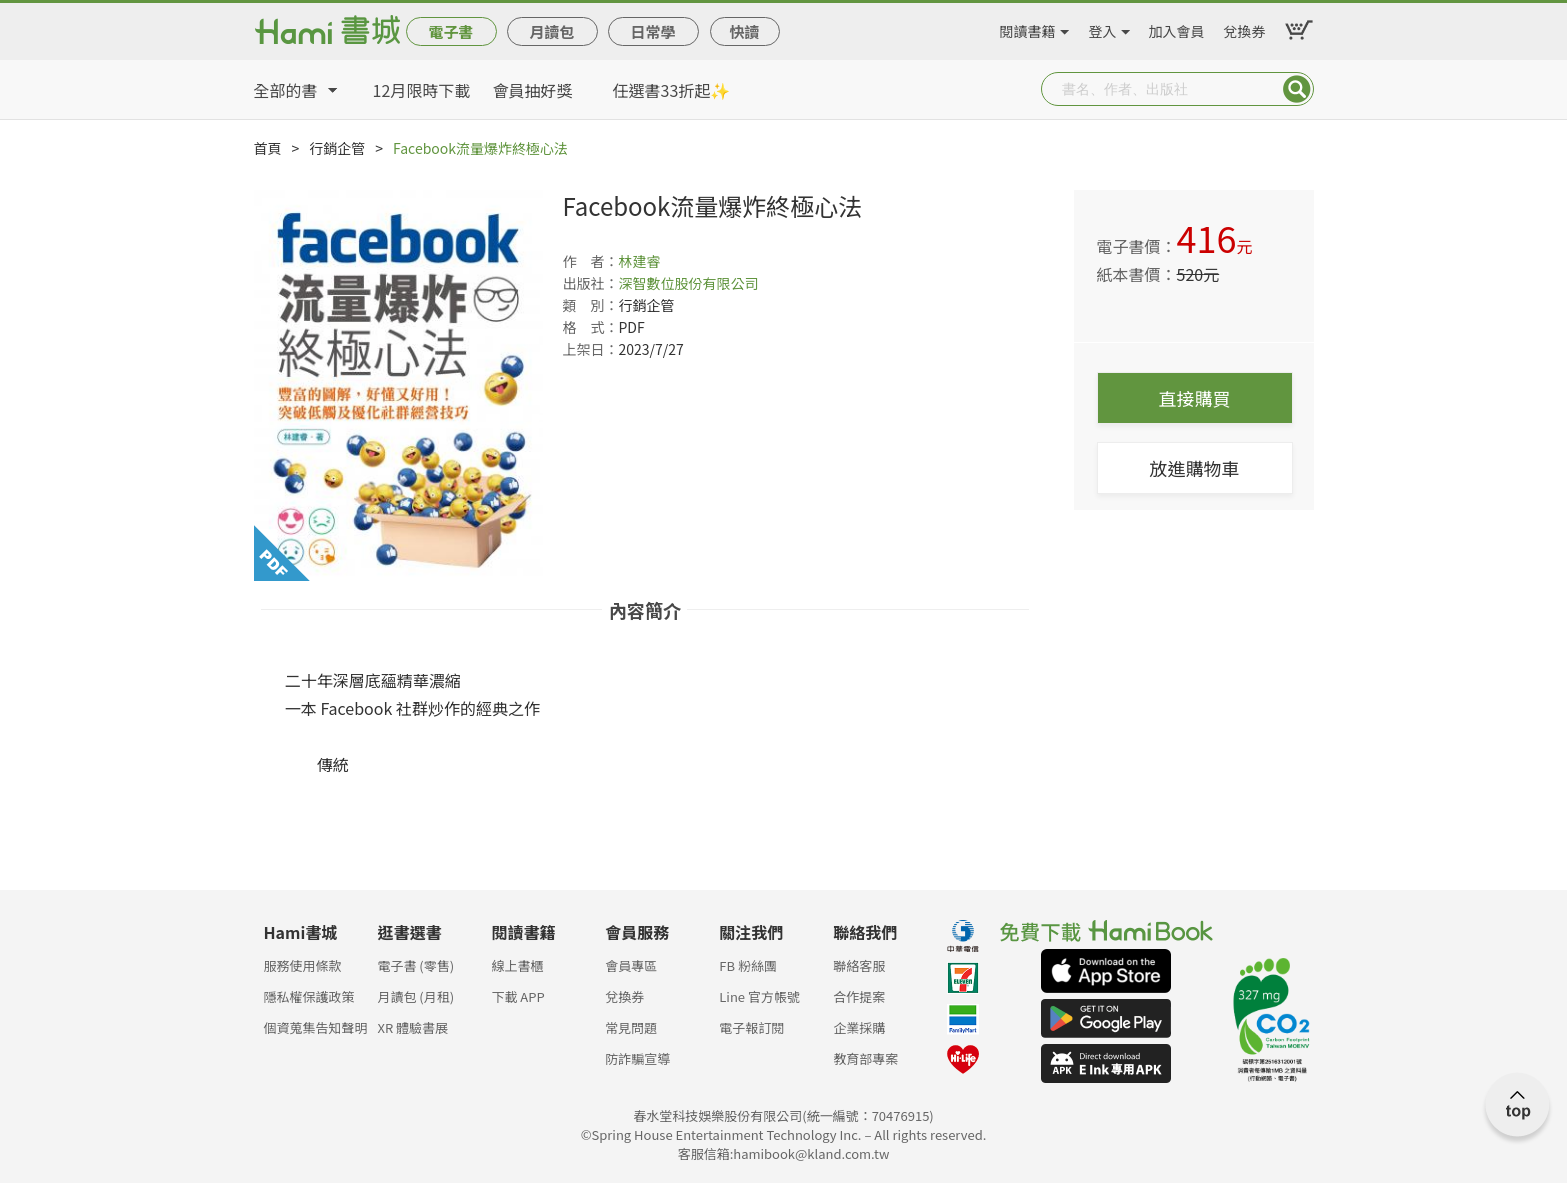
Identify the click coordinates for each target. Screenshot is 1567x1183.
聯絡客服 (859, 965)
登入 (1103, 28)
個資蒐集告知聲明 (316, 1027)
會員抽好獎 (533, 90)
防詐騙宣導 (637, 1058)
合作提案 (859, 996)
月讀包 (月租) (415, 996)
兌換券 (1245, 28)
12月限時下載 (422, 90)
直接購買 (1195, 398)
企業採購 (859, 1027)
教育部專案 (865, 1058)
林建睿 (640, 261)
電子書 (450, 31)
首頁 (268, 148)
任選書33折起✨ (672, 90)
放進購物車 (1195, 468)
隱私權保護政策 (309, 996)
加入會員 (1177, 28)
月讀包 (551, 31)
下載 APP (517, 996)
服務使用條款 (303, 965)
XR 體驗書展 (412, 1027)
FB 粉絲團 (748, 965)
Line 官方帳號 (759, 996)
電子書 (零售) (415, 965)
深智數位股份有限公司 (689, 283)
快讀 (744, 31)
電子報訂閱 (751, 1027)
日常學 (652, 31)
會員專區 (631, 965)
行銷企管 (337, 148)
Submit (1297, 89)
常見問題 (631, 1027)
